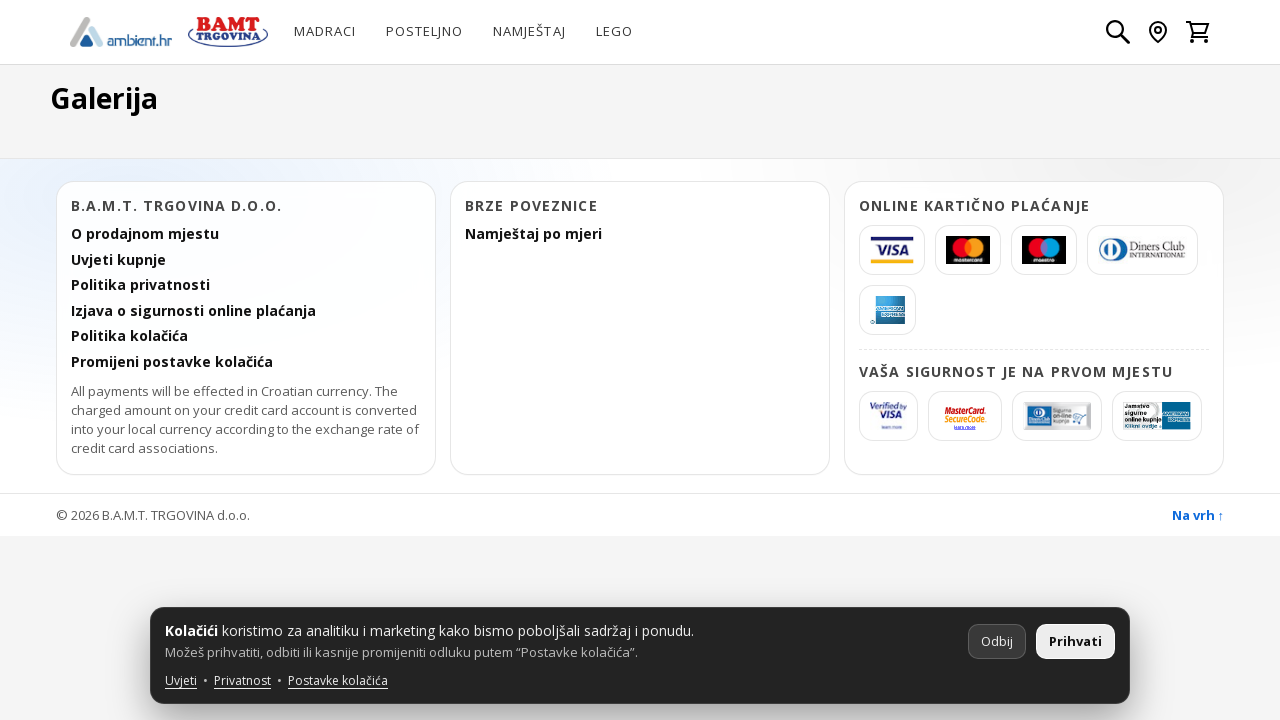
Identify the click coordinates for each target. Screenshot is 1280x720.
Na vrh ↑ (1198, 515)
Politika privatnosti (140, 285)
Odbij (997, 641)
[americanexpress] (887, 310)
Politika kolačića (129, 336)
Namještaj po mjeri (533, 234)
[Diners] (1143, 250)
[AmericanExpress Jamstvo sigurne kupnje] (1157, 416)
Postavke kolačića (338, 680)
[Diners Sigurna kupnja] (1057, 416)
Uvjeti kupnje (118, 260)
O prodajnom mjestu (145, 234)
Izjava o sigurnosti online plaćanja (193, 311)
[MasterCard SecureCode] (965, 416)
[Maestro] (1044, 250)
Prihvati (1075, 641)
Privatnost (242, 680)
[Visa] (892, 250)
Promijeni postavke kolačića (172, 362)
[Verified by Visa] (888, 416)
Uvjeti (181, 680)
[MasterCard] (968, 250)
